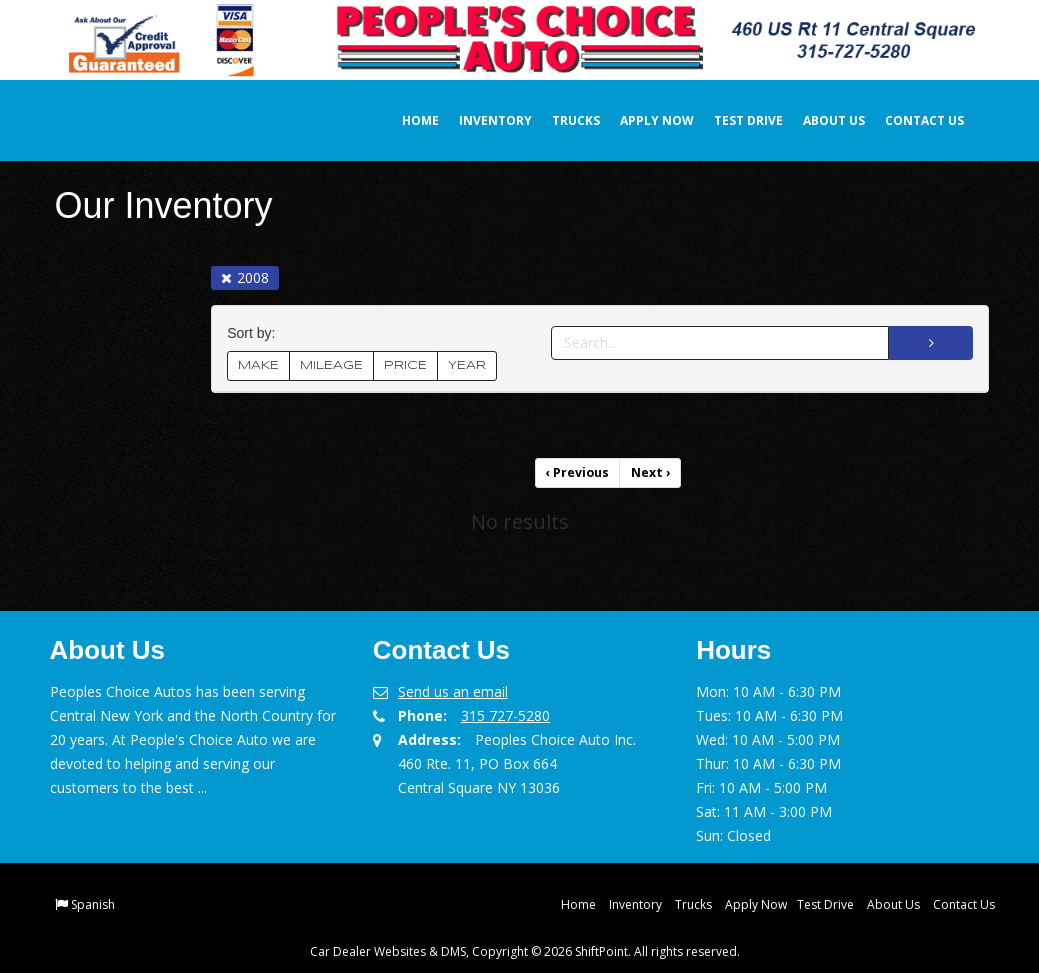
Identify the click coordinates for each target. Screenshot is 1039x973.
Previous (578, 472)
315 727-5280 (505, 714)
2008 (245, 277)
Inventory (481, 120)
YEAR (467, 365)
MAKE (258, 365)
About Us (820, 120)
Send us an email (453, 690)
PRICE (405, 365)
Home (406, 120)
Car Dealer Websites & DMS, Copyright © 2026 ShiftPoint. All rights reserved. (525, 950)
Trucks (562, 120)
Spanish (93, 903)
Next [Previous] (650, 472)
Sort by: (255, 333)
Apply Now (643, 120)
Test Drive (734, 120)
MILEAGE (331, 365)
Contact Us (910, 120)
